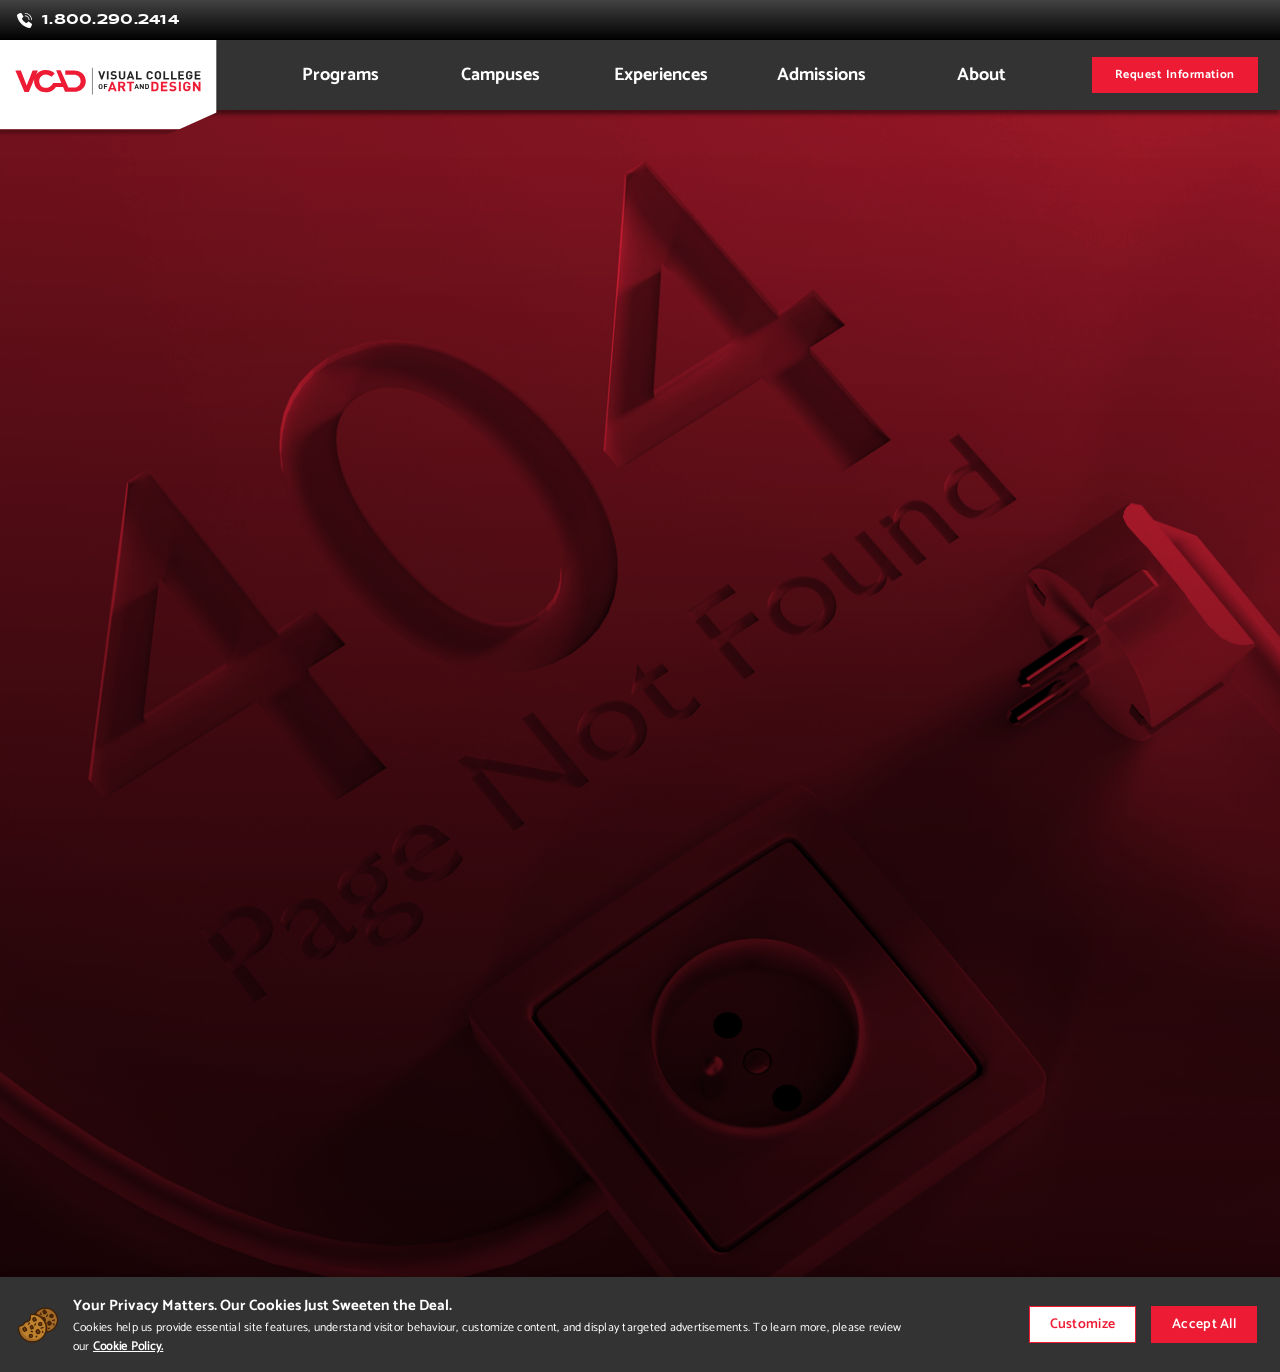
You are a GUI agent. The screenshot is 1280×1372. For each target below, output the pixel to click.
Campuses (500, 75)
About (981, 75)
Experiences (661, 75)
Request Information (1175, 74)
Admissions (821, 75)
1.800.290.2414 (110, 20)
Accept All (1204, 1324)
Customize (1083, 1324)
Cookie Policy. (128, 1346)
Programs (340, 75)
